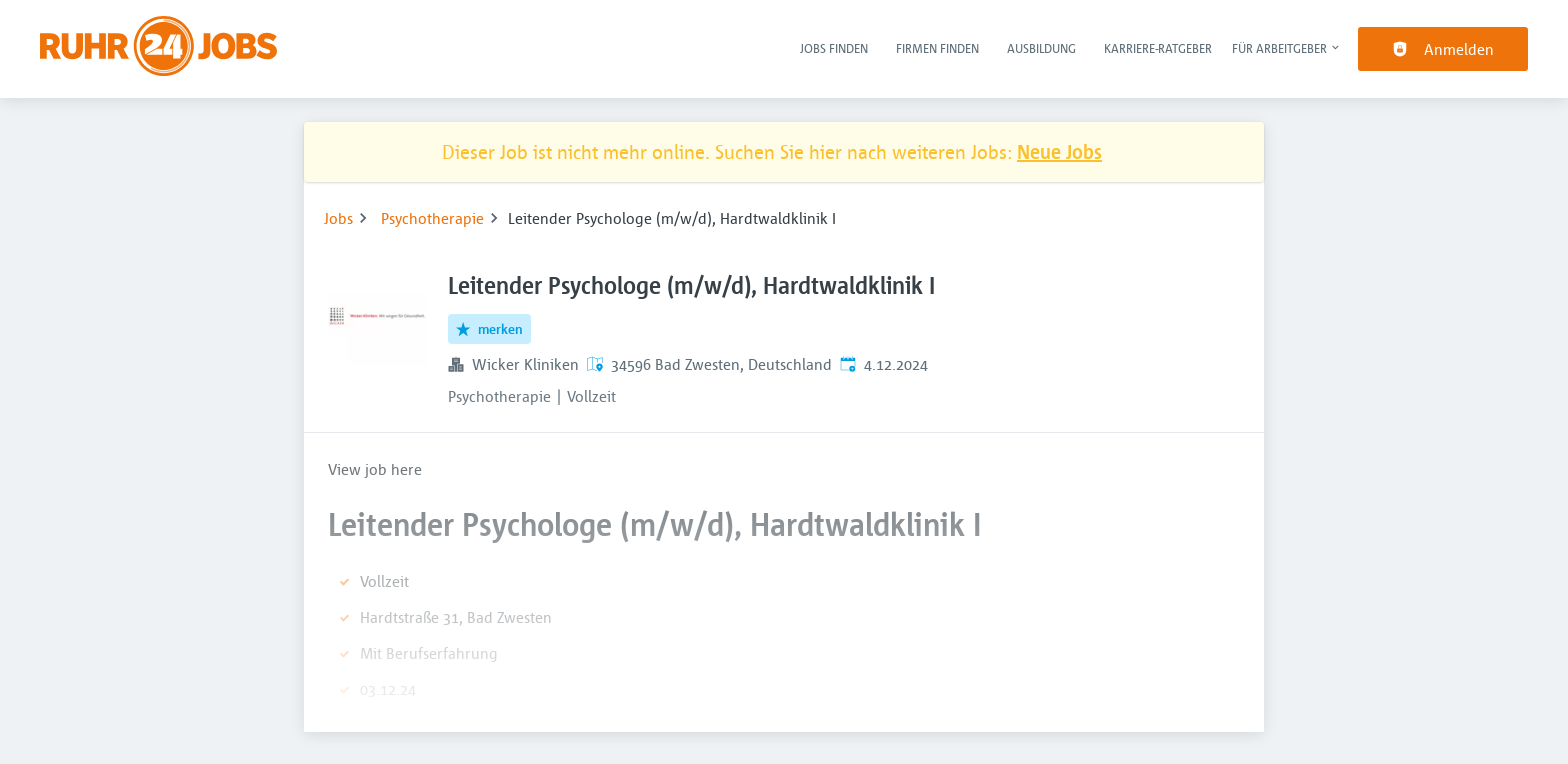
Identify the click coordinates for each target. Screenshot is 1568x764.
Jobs (338, 218)
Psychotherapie (432, 218)
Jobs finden (834, 48)
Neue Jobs (1059, 151)
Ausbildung (1041, 48)
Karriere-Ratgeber (1158, 48)
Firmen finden (937, 48)
